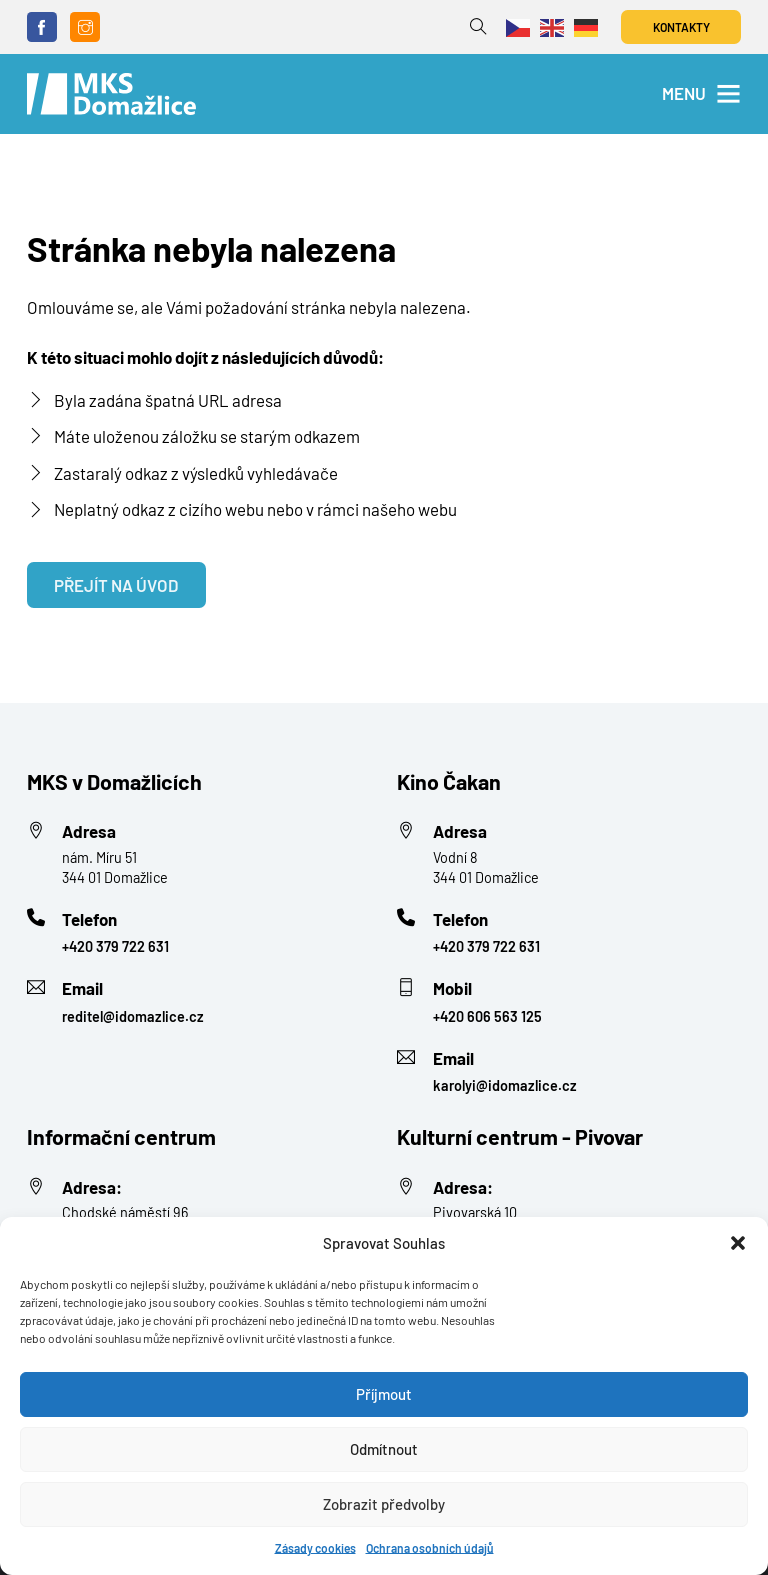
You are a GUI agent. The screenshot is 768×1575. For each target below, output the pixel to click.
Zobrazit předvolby (384, 1504)
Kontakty (681, 27)
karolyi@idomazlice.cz (505, 1085)
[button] (738, 1243)
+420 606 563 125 (487, 1016)
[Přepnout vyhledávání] (478, 27)
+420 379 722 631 (115, 946)
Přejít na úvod (116, 585)
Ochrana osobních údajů (430, 1548)
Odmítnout (384, 1449)
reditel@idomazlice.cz (133, 1016)
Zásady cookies (315, 1548)
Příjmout (384, 1394)
